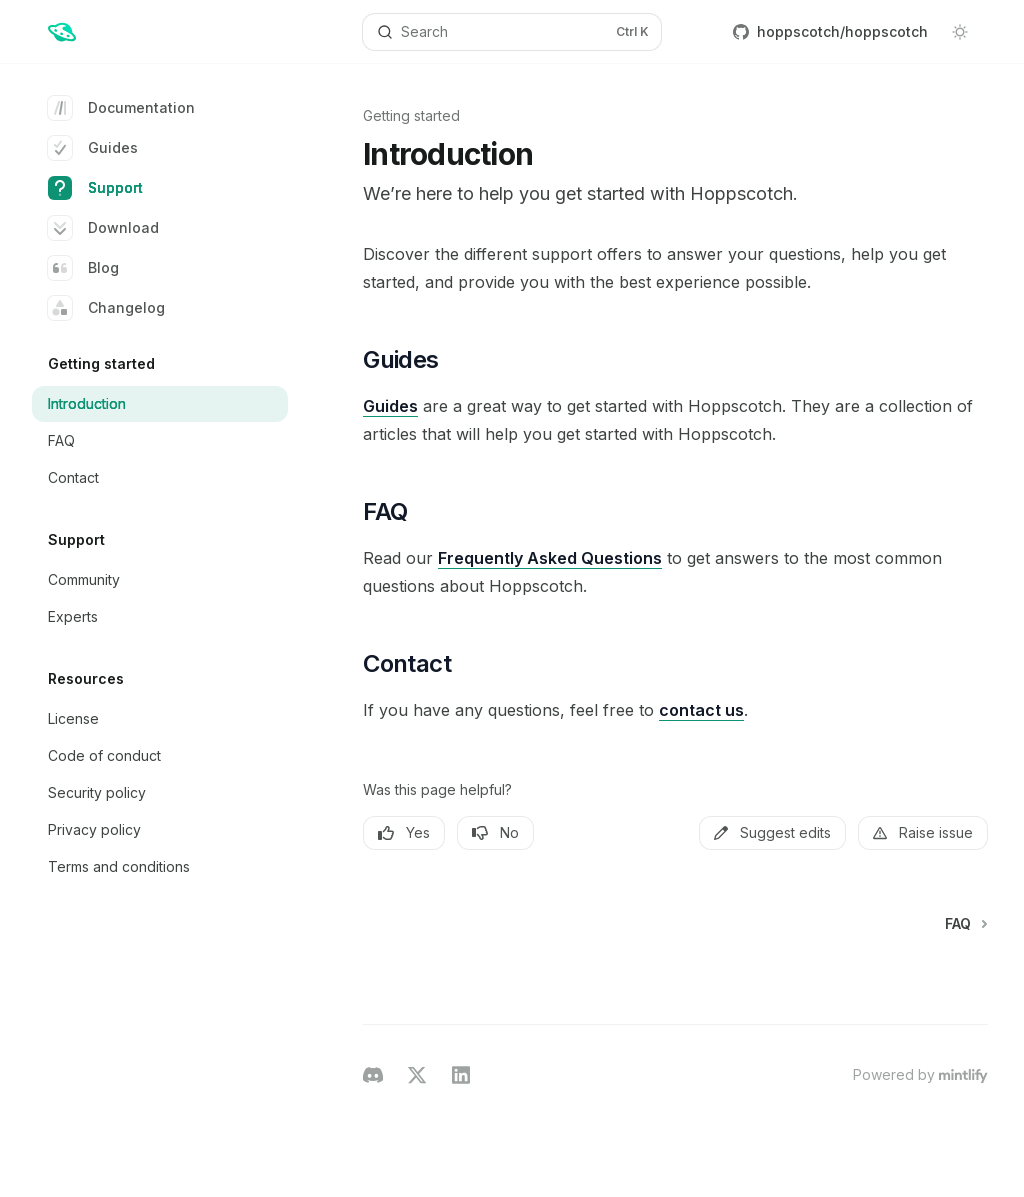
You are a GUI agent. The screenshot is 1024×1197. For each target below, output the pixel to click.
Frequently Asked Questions (550, 558)
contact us (701, 710)
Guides (93, 148)
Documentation (121, 108)
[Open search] (512, 32)
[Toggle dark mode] (960, 32)
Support (95, 188)
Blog (83, 268)
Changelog (106, 308)
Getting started (411, 115)
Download (103, 228)
